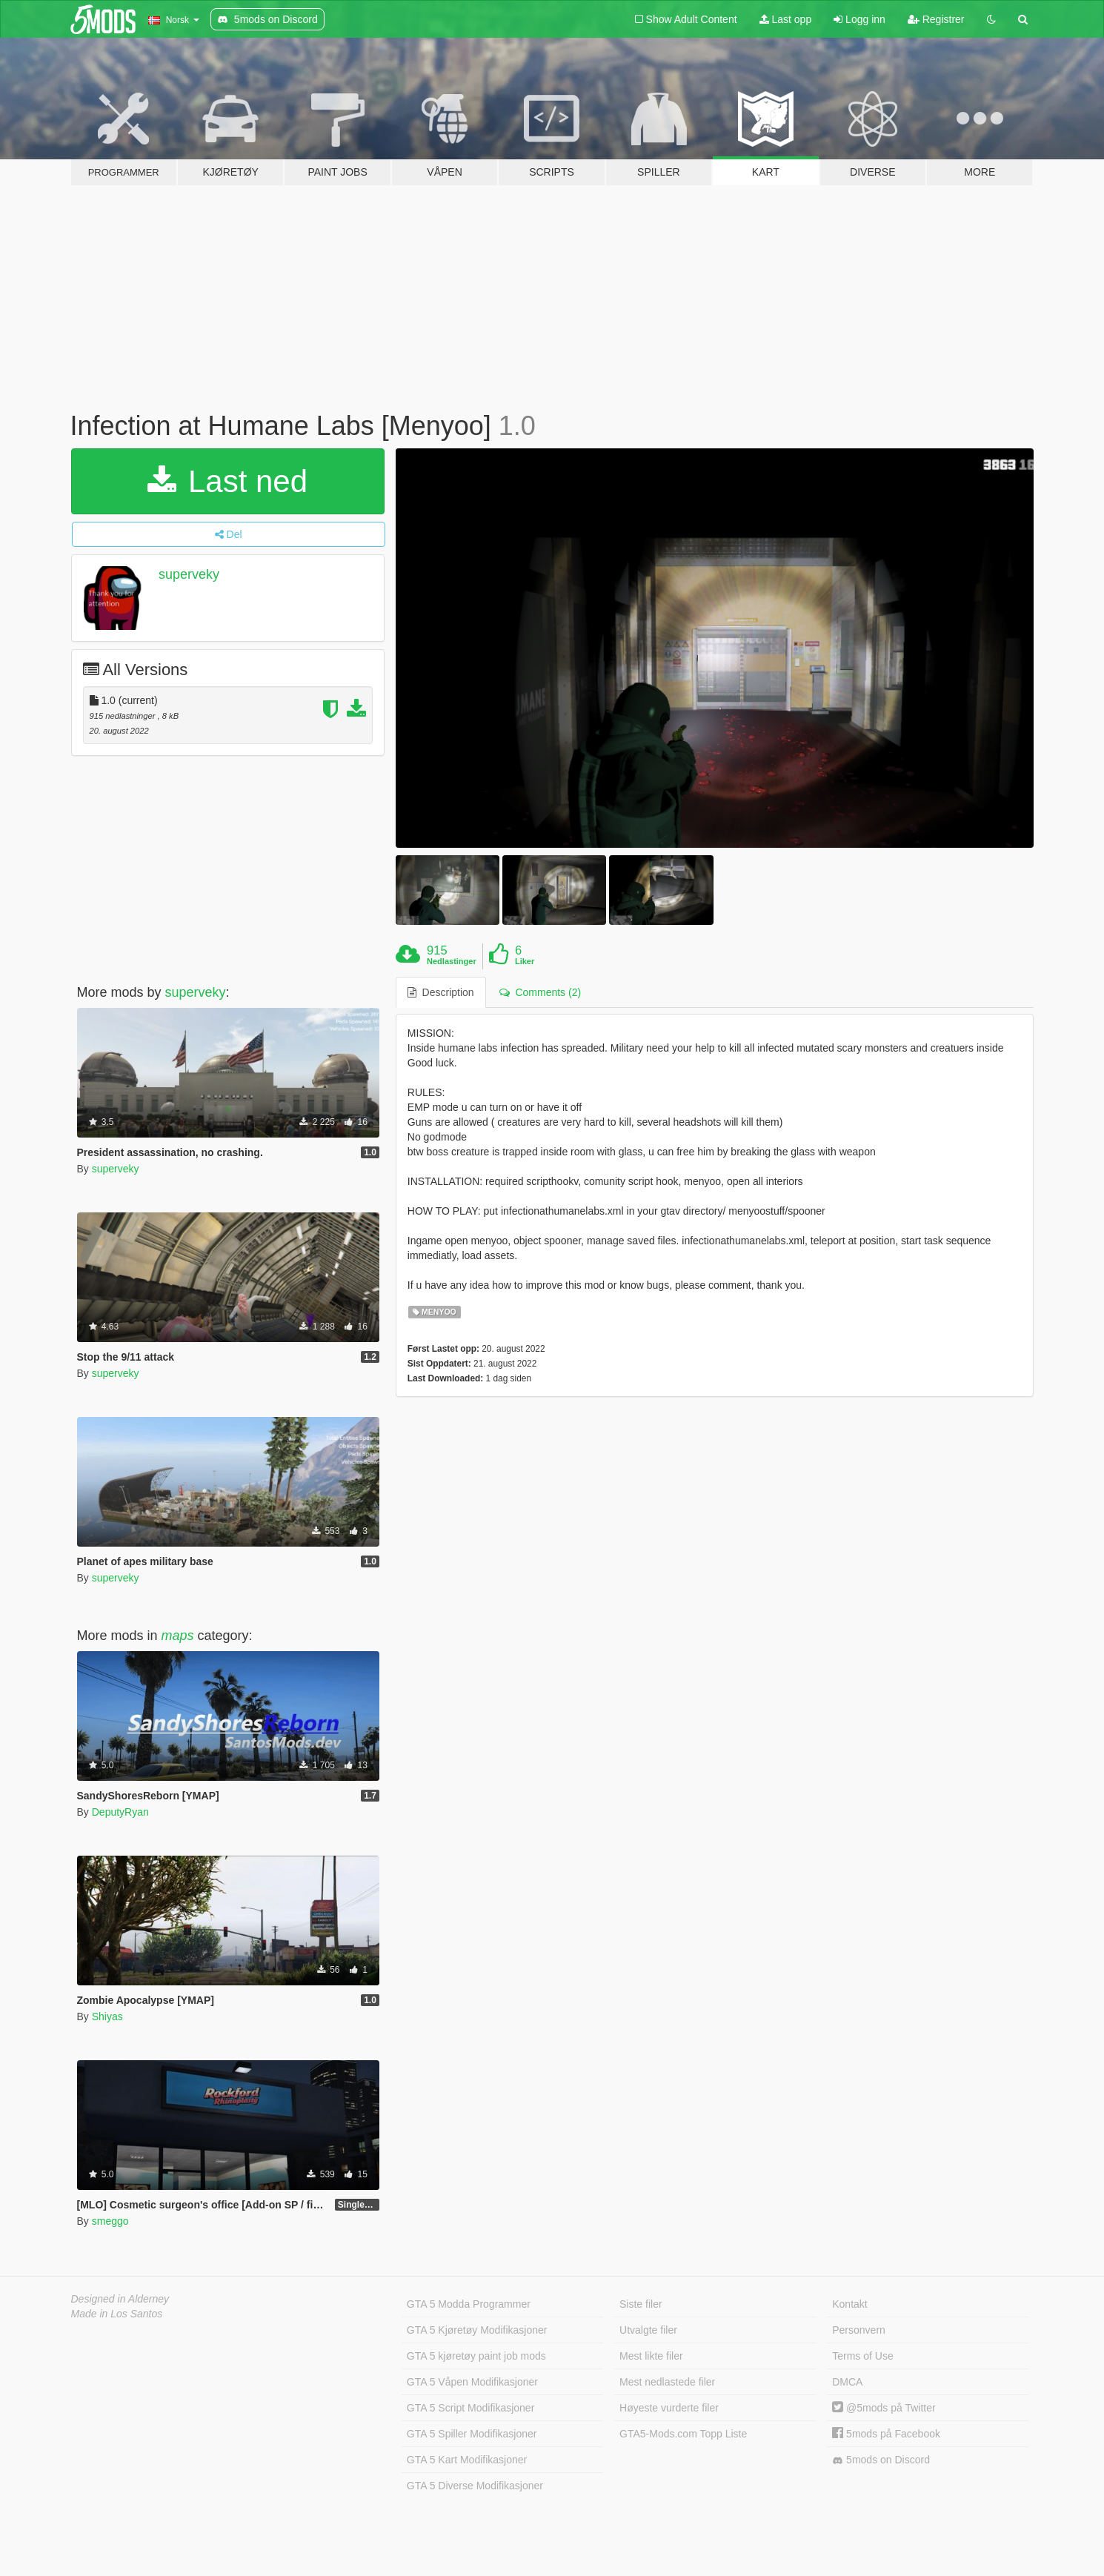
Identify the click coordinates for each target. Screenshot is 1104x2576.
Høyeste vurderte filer (669, 2408)
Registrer (936, 19)
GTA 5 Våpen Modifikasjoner (472, 2382)
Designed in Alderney (120, 2299)
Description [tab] (441, 992)
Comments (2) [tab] (540, 992)
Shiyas (107, 2016)
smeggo (110, 2221)
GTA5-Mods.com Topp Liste (683, 2434)
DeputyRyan (120, 1812)
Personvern (858, 2330)
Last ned (227, 481)
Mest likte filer (651, 2356)
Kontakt (849, 2304)
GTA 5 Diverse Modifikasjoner (475, 2486)
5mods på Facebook (886, 2433)
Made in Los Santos (117, 2314)
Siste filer (640, 2304)
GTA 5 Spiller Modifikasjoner (472, 2434)
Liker (524, 961)
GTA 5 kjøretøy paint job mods (476, 2356)
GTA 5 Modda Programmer (469, 2304)
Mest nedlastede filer (667, 2382)
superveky (189, 574)
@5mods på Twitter (883, 2407)
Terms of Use (862, 2356)
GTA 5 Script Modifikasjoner (470, 2408)
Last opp (785, 19)
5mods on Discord (881, 2460)
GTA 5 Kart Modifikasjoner (467, 2460)
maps (178, 1635)
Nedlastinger (451, 961)
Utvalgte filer (648, 2330)
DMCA (847, 2382)
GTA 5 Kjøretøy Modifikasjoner (477, 2330)
